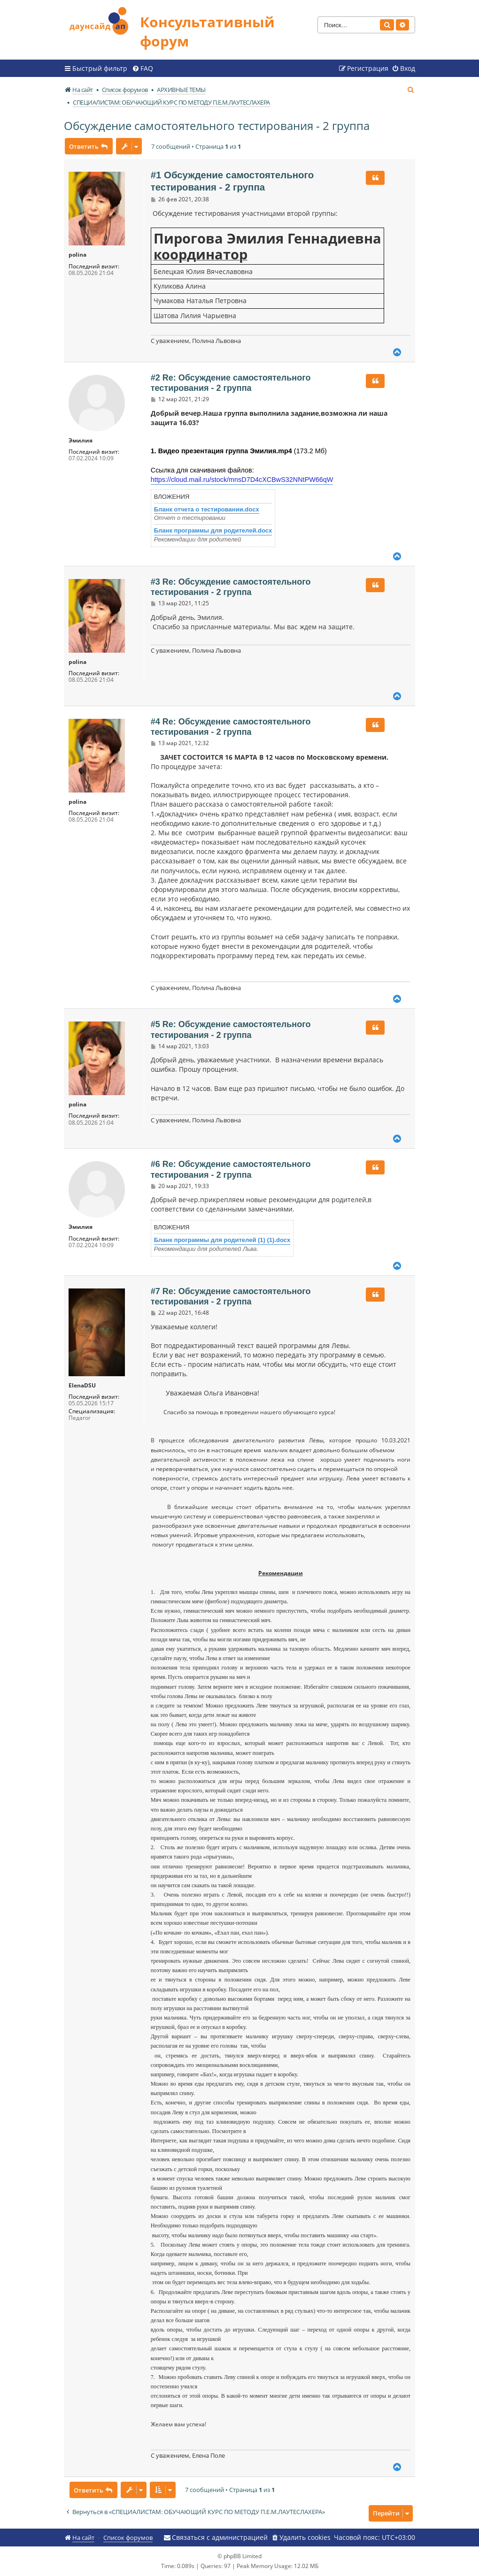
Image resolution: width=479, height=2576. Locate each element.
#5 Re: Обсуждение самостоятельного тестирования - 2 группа (231, 1030)
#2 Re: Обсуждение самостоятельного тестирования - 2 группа (231, 383)
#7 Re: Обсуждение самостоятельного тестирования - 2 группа (231, 1297)
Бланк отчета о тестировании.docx (206, 509)
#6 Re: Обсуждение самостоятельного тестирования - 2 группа (231, 1169)
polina (77, 255)
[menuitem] (142, 68)
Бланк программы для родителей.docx (213, 530)
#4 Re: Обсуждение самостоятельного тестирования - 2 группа (231, 727)
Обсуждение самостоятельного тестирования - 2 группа (217, 125)
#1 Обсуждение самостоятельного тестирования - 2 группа (232, 181)
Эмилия (81, 440)
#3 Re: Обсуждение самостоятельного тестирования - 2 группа (231, 587)
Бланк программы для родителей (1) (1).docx (222, 1239)
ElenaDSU (82, 1385)
